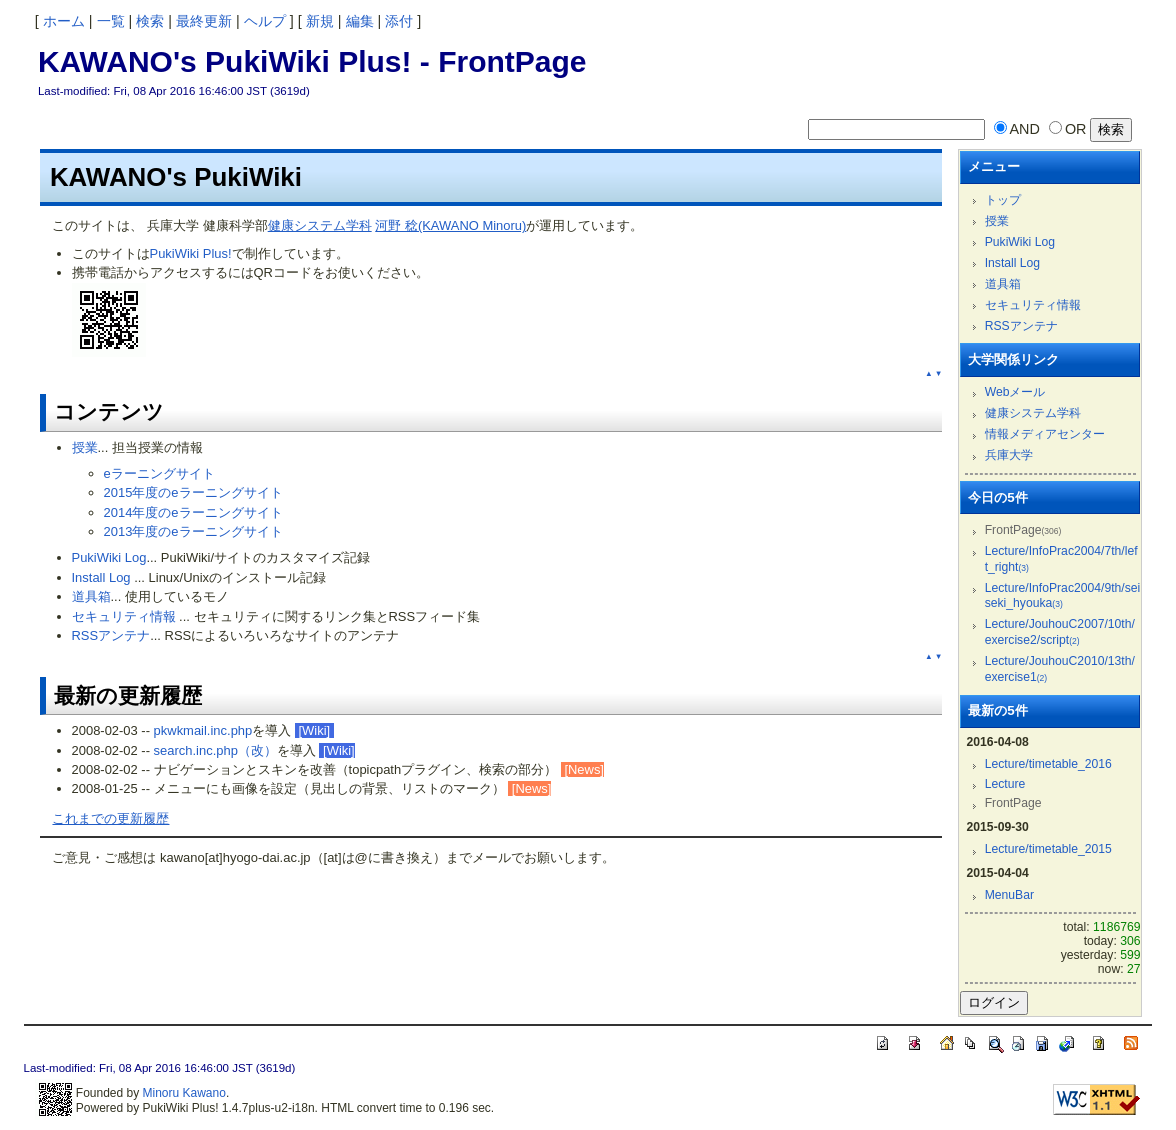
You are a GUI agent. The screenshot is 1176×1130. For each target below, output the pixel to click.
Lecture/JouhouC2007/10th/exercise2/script (1060, 632)
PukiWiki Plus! (191, 253)
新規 (320, 21)
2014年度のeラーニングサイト (193, 512)
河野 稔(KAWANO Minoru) (450, 225)
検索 (150, 21)
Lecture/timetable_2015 (1048, 849)
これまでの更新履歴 (110, 818)
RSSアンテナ (111, 635)
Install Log (101, 577)
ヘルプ (265, 21)
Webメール (1015, 392)
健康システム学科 (320, 225)
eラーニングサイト (159, 473)
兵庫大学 (1009, 455)
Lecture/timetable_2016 (1048, 764)
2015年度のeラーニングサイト (193, 492)
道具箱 (91, 596)
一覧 (111, 21)
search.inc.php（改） (215, 750)
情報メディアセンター (1045, 434)
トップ (1003, 200)
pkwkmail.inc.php (203, 730)
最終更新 (204, 21)
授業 (85, 447)
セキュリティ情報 (124, 616)
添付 (399, 21)
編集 (360, 21)
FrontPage (512, 61)
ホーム (64, 21)
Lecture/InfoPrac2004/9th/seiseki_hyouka (1063, 596)
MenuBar (1009, 895)
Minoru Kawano (184, 1093)
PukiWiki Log (109, 557)
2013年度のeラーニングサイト (193, 531)
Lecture (1005, 784)
